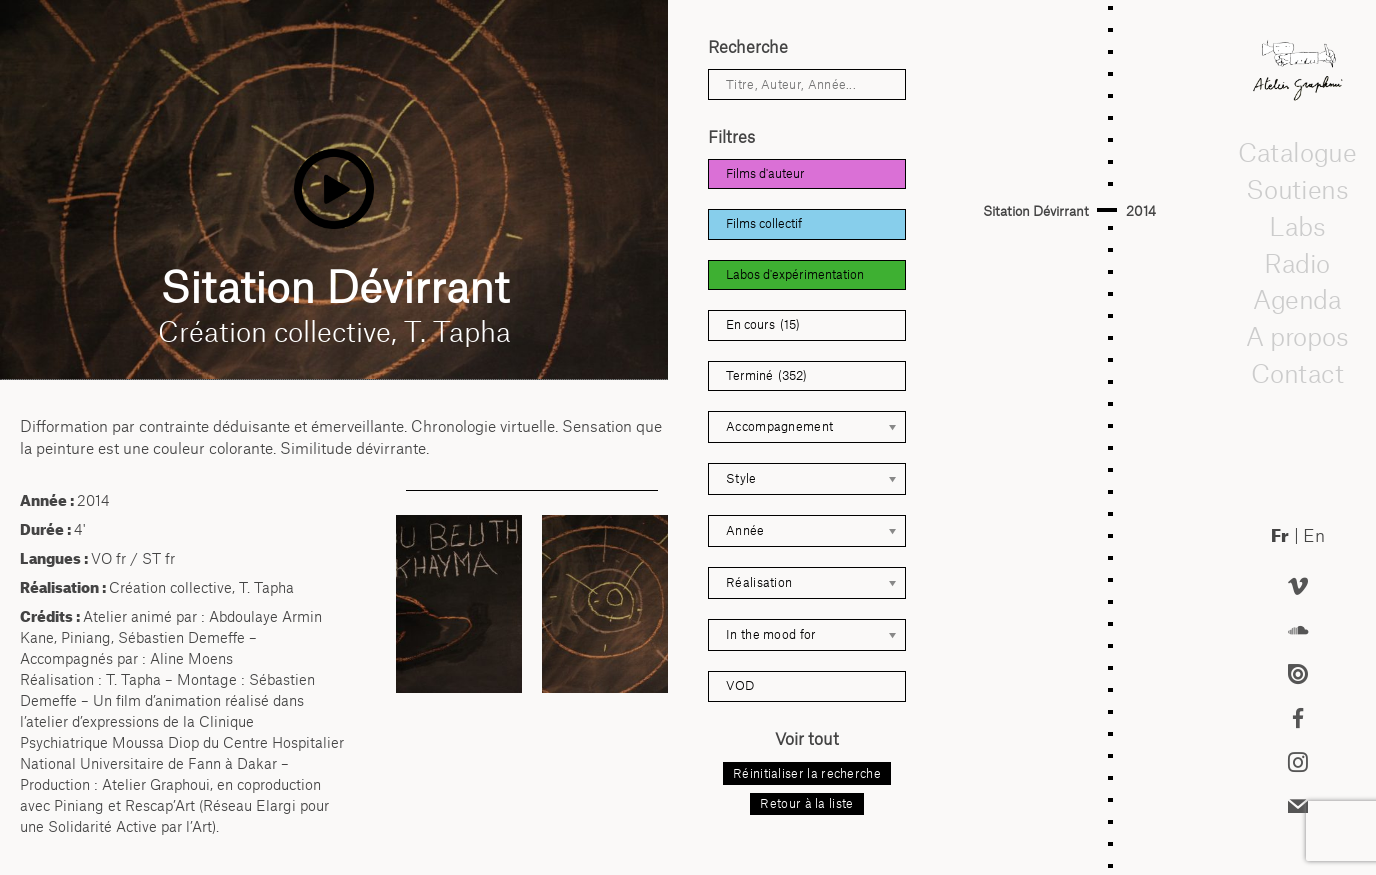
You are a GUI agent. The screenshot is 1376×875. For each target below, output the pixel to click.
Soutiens (1298, 189)
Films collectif (764, 223)
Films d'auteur (765, 173)
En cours (763, 325)
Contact (1297, 373)
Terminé (766, 376)
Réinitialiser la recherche (807, 773)
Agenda (1298, 299)
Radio (1298, 262)
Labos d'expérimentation (795, 274)
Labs (1298, 226)
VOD (740, 685)
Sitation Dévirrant (1036, 211)
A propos (1298, 336)
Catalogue (1298, 152)
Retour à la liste (806, 803)
